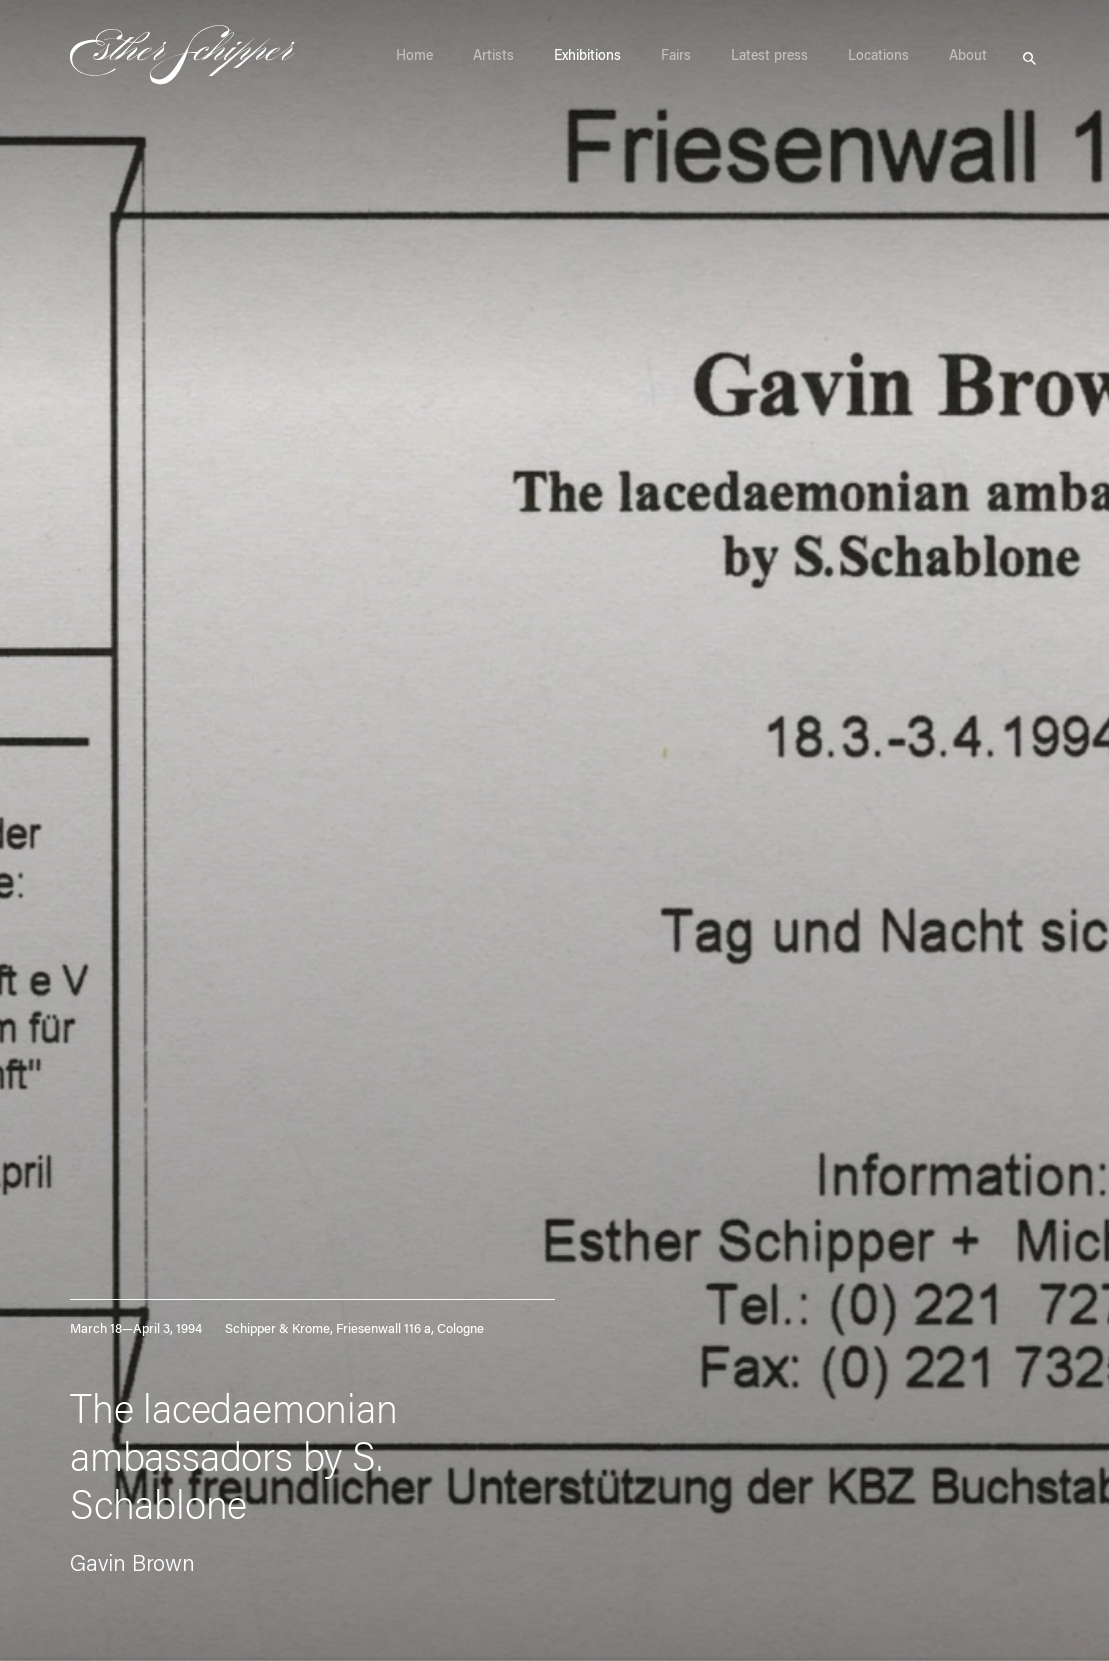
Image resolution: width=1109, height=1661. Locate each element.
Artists (493, 57)
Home (414, 57)
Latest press (769, 57)
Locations (878, 57)
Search (1029, 56)
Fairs (676, 57)
